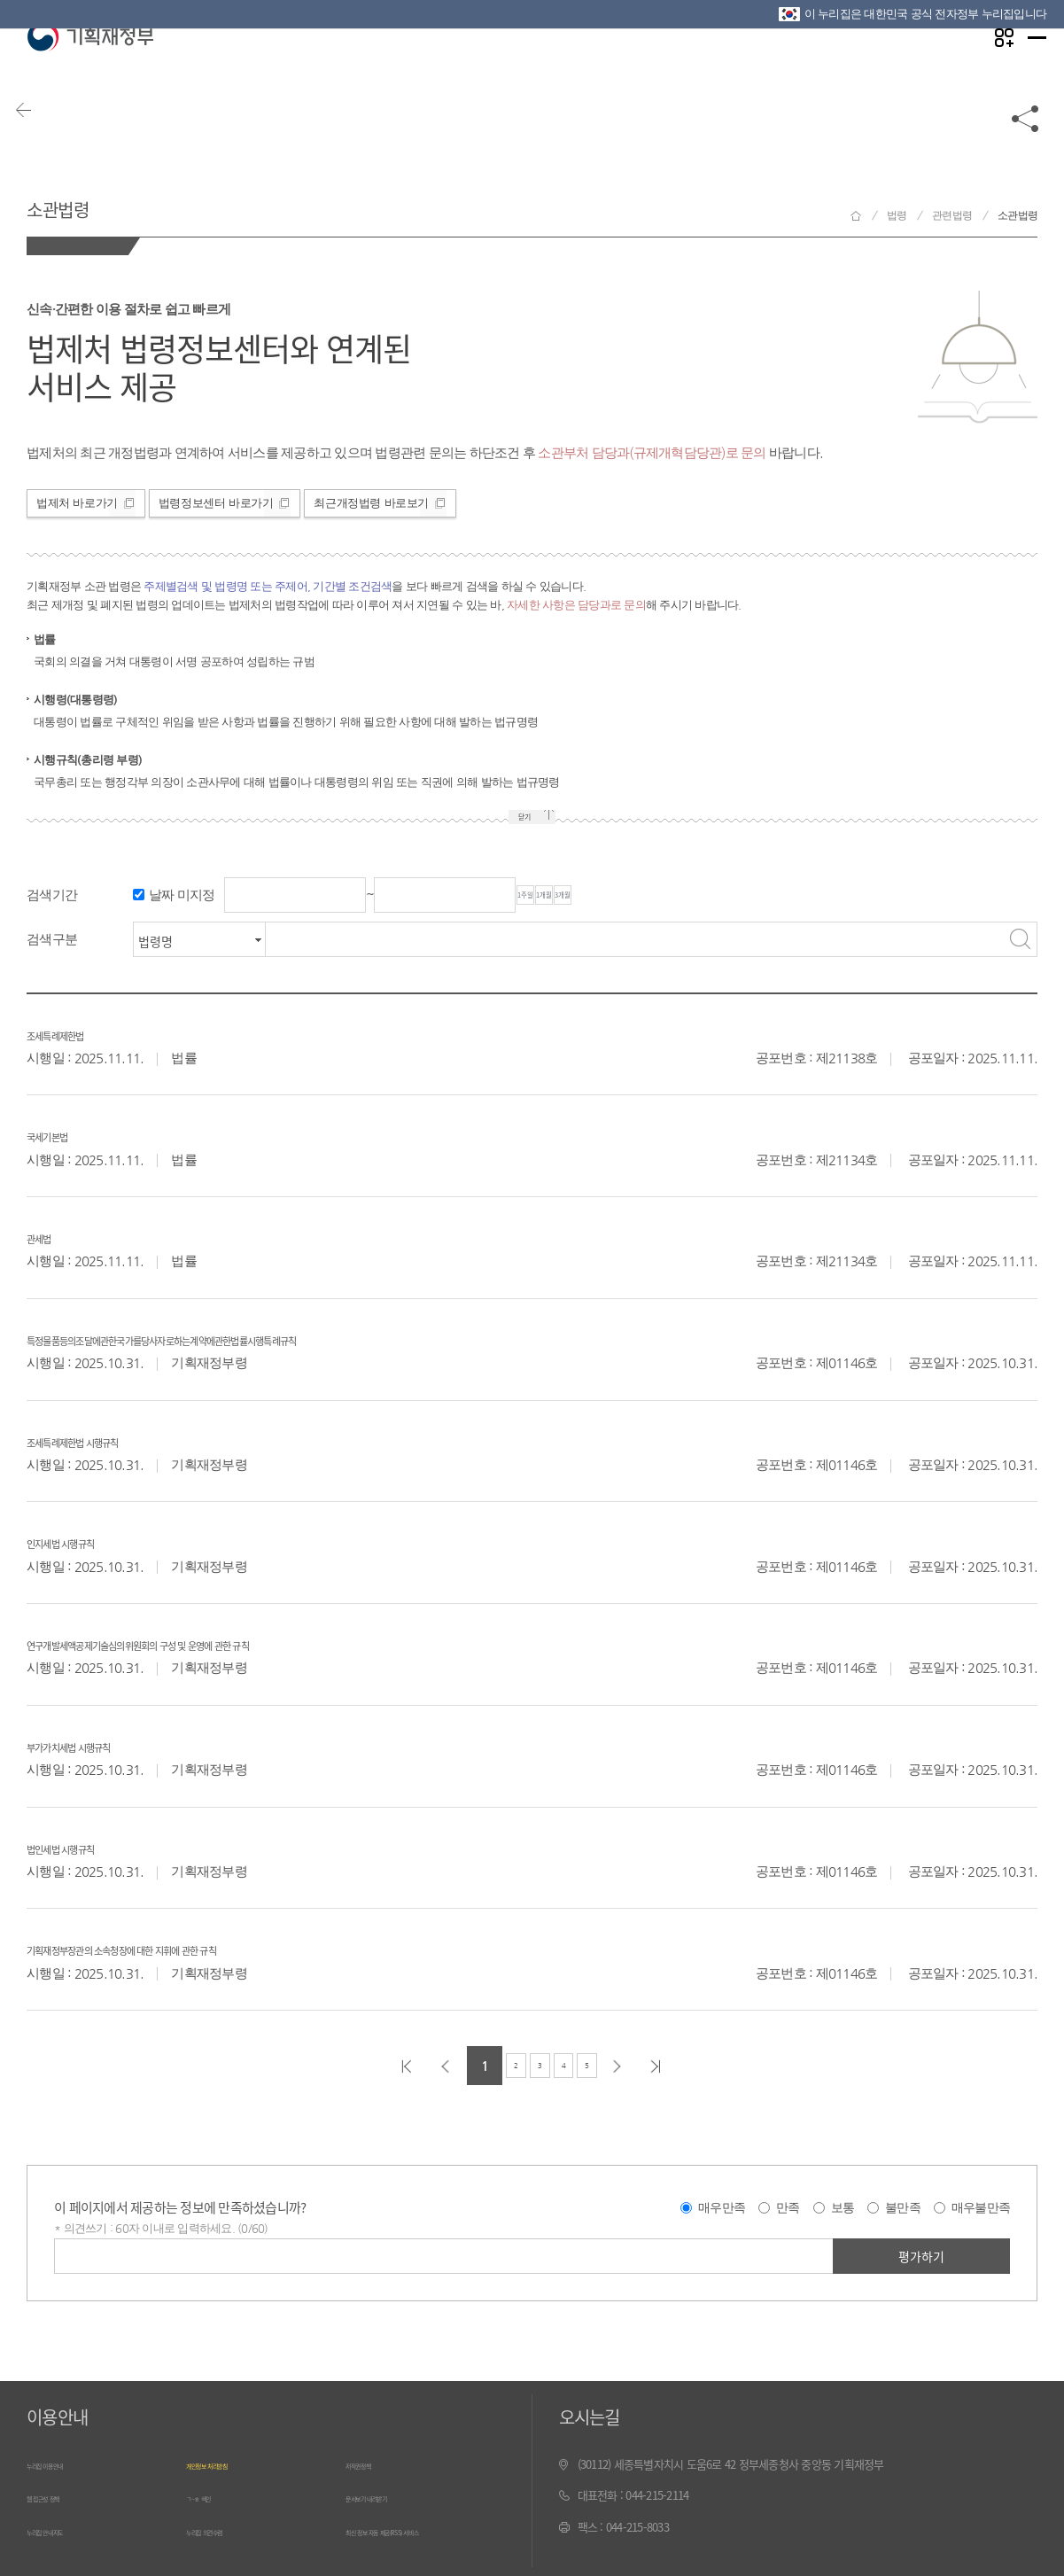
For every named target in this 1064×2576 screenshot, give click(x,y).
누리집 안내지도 (63, 2527)
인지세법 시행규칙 (91, 1541)
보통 (843, 2208)
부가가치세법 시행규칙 (106, 1745)
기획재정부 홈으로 (855, 216)
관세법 (50, 1236)
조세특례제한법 (81, 1033)
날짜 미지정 (182, 894)
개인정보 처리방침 (227, 2464)
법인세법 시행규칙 (91, 1846)
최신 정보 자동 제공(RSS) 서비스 (419, 2527)
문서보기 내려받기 (387, 2495)
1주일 (553, 896)
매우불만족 (980, 2208)
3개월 (698, 896)
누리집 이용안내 (63, 2464)
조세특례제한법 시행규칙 (114, 1440)
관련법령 (952, 215)
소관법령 (84, 202)
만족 (788, 2208)
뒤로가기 (44, 143)
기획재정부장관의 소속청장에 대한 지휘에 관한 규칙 (207, 1947)
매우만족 (721, 2208)
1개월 (625, 896)
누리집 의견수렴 (222, 2527)
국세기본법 (66, 1134)
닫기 (518, 819)
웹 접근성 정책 (59, 2495)
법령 (897, 215)
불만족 (902, 2208)
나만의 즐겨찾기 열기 (984, 72)
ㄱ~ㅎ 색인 (210, 2495)
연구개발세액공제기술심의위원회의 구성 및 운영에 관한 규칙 (238, 1643)
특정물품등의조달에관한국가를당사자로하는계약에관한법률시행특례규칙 (283, 1338)
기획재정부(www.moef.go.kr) (90, 72)
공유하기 (1026, 143)
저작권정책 (370, 2464)
